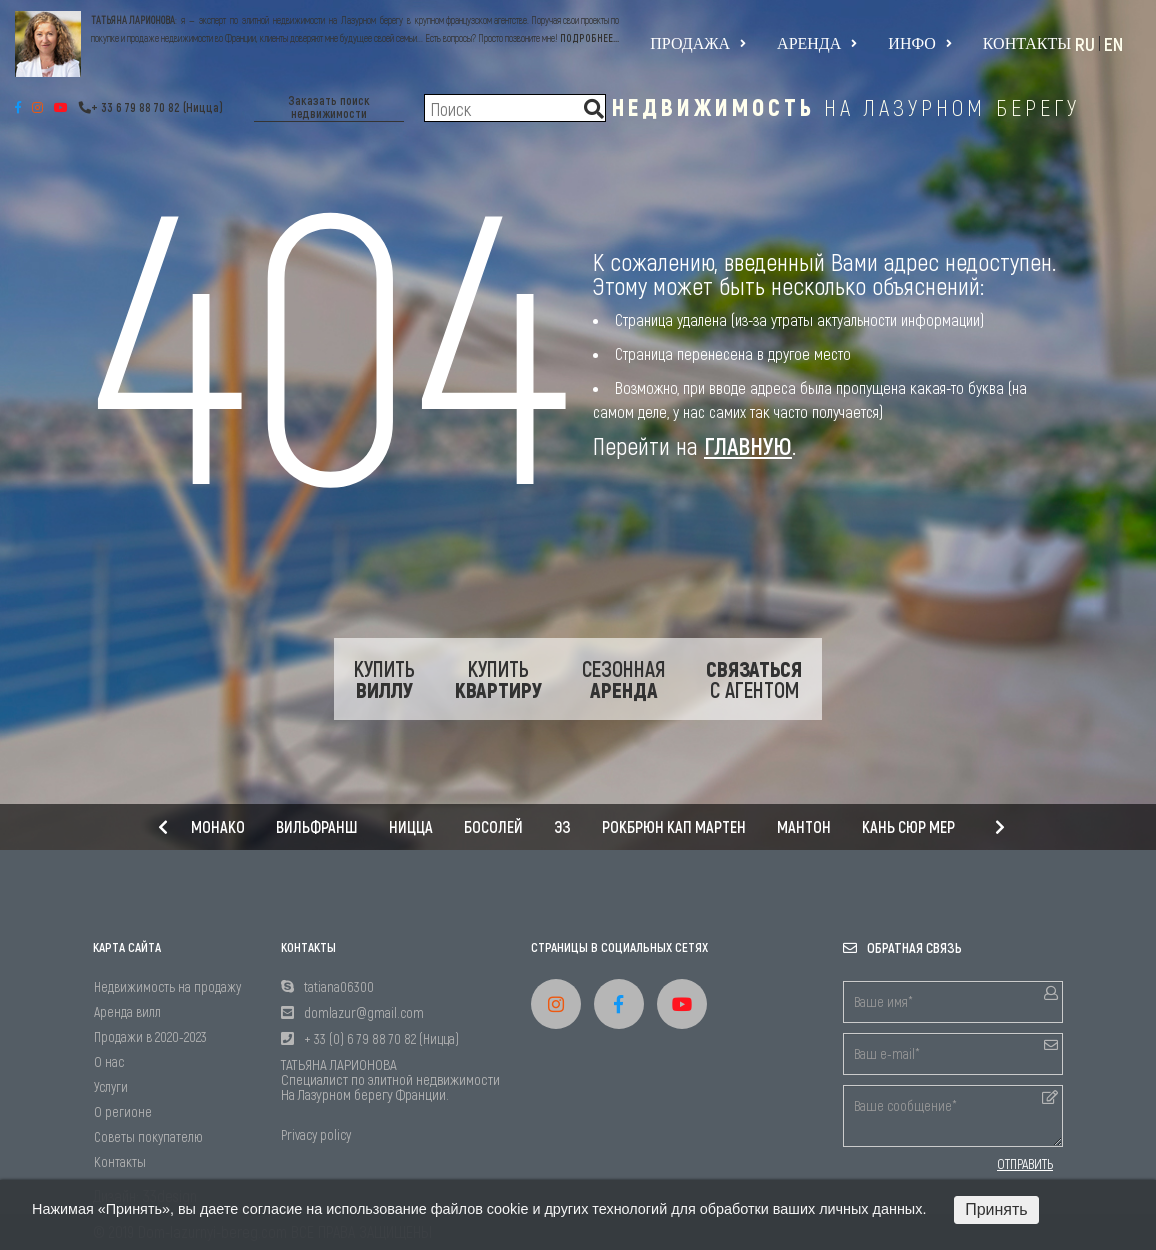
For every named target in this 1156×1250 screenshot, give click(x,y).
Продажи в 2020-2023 (150, 1036)
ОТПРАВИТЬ (1025, 1164)
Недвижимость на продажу (167, 986)
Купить (384, 679)
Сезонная (624, 679)
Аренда (817, 44)
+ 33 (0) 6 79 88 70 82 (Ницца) (381, 1038)
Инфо (920, 44)
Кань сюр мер (908, 826)
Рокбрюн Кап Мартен (674, 826)
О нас (109, 1061)
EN (1113, 43)
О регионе (123, 1111)
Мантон (804, 826)
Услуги (111, 1086)
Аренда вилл (127, 1011)
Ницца (411, 826)
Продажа (698, 44)
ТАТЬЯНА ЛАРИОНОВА (133, 20)
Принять (996, 1209)
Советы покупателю (148, 1136)
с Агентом (754, 679)
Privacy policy (316, 1134)
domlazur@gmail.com (364, 1012)
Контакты (1027, 43)
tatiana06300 (339, 986)
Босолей (493, 826)
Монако (218, 826)
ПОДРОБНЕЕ (586, 38)
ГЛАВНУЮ (748, 445)
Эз (562, 826)
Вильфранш (317, 826)
